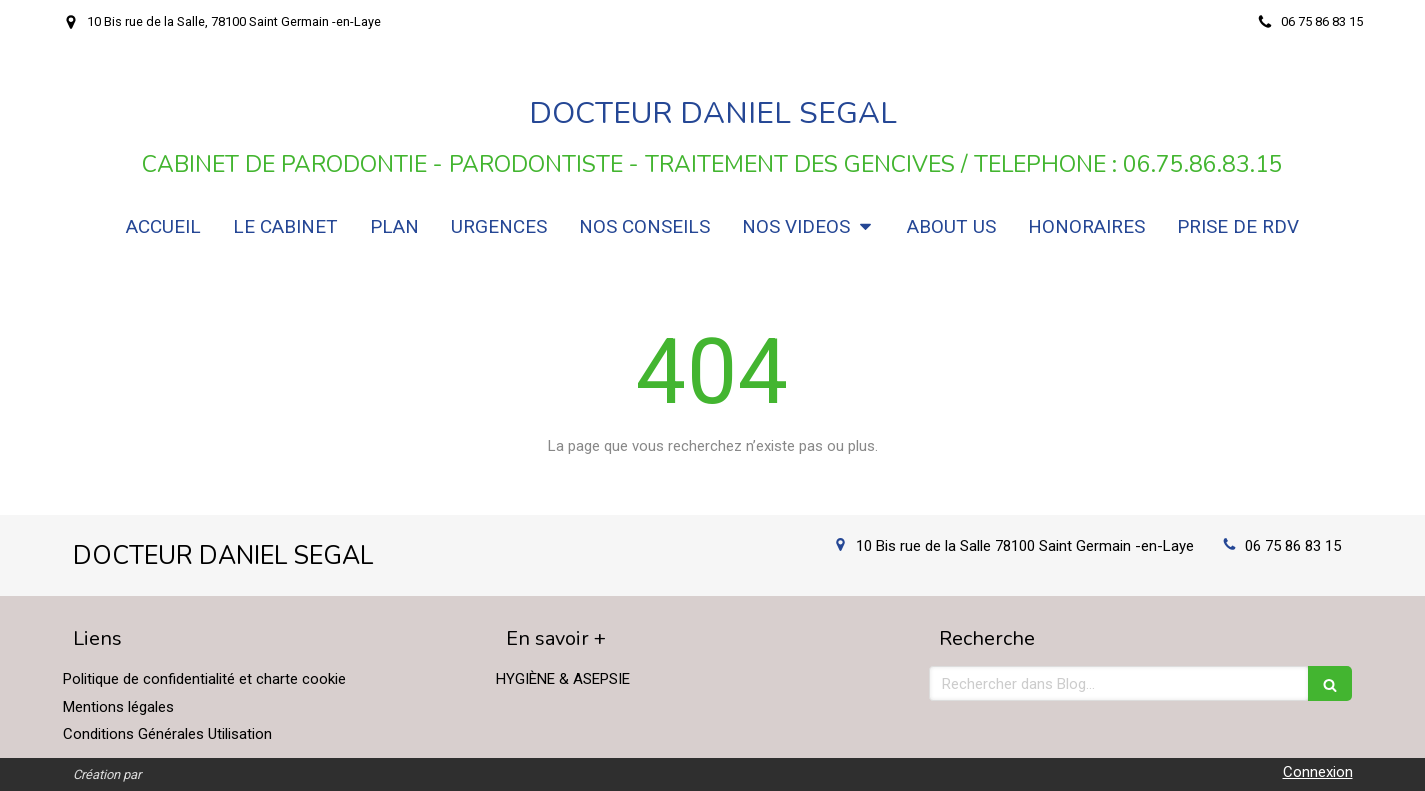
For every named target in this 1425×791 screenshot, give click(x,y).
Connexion (1318, 772)
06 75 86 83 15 (1293, 546)
